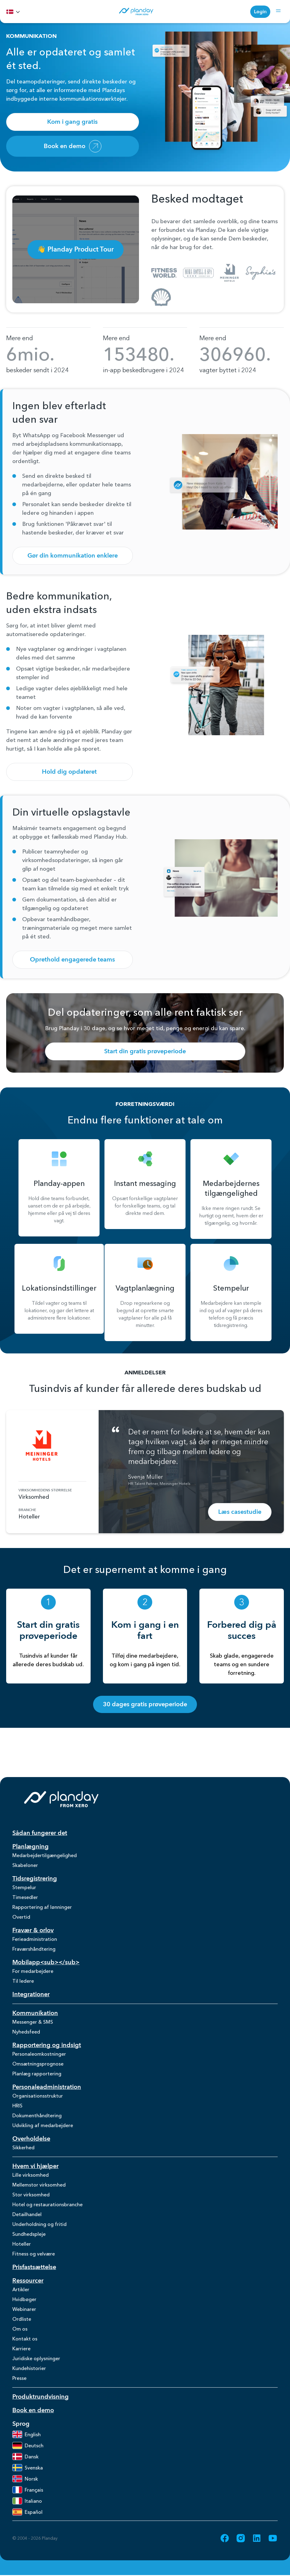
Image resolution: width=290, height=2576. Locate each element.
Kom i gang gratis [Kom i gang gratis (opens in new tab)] (72, 122)
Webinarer (24, 2309)
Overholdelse (31, 2139)
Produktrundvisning (40, 2397)
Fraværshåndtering (33, 1949)
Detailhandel (27, 2214)
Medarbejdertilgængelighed (44, 1855)
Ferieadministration (34, 1939)
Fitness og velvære (33, 2254)
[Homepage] (135, 11)
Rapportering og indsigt (46, 2045)
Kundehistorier (29, 2368)
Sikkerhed (23, 2147)
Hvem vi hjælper (35, 2166)
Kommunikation (35, 2013)
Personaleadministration (46, 2087)
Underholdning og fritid (39, 2224)
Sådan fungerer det (39, 1833)
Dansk (25, 2456)
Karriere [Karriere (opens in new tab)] (21, 2348)
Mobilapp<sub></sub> (46, 1962)
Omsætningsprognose (37, 2064)
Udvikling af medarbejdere (42, 2125)
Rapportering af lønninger (42, 1907)
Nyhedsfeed (26, 2032)
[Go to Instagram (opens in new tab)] (241, 2538)
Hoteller (21, 2244)
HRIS (17, 2105)
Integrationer (31, 1994)
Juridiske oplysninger (36, 2358)
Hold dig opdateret (69, 772)
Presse (19, 2378)
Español (27, 2512)
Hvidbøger (24, 2299)
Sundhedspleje (29, 2234)
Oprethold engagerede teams (72, 959)
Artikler (20, 2289)
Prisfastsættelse (34, 2267)
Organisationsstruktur (37, 2096)
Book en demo (72, 146)
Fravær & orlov (33, 1930)
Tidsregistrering (34, 1878)
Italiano (27, 2501)
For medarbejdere (32, 1971)
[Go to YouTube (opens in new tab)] (273, 2538)
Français (27, 2489)
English (26, 2434)
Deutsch (27, 2445)
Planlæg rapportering (36, 2073)
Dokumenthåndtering (37, 2115)
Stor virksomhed (31, 2194)
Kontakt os (24, 2339)
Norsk (25, 2478)
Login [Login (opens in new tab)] (260, 11)
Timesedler (25, 1897)
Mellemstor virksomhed (39, 2185)
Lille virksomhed (30, 2175)
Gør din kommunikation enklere (72, 555)
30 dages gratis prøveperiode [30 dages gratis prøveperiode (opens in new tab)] (145, 1704)
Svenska (27, 2467)
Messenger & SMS (32, 2022)
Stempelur (24, 1887)
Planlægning (30, 1846)
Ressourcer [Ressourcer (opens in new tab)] (27, 2280)
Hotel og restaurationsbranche (47, 2204)
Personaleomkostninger (39, 2054)
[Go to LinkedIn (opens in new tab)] (257, 2538)
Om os (19, 2329)
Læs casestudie (239, 1512)
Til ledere (23, 1981)
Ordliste (21, 2319)
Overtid (21, 1917)
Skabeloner (25, 1865)
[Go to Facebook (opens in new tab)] (225, 2538)
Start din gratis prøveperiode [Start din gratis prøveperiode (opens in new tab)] (145, 1051)
